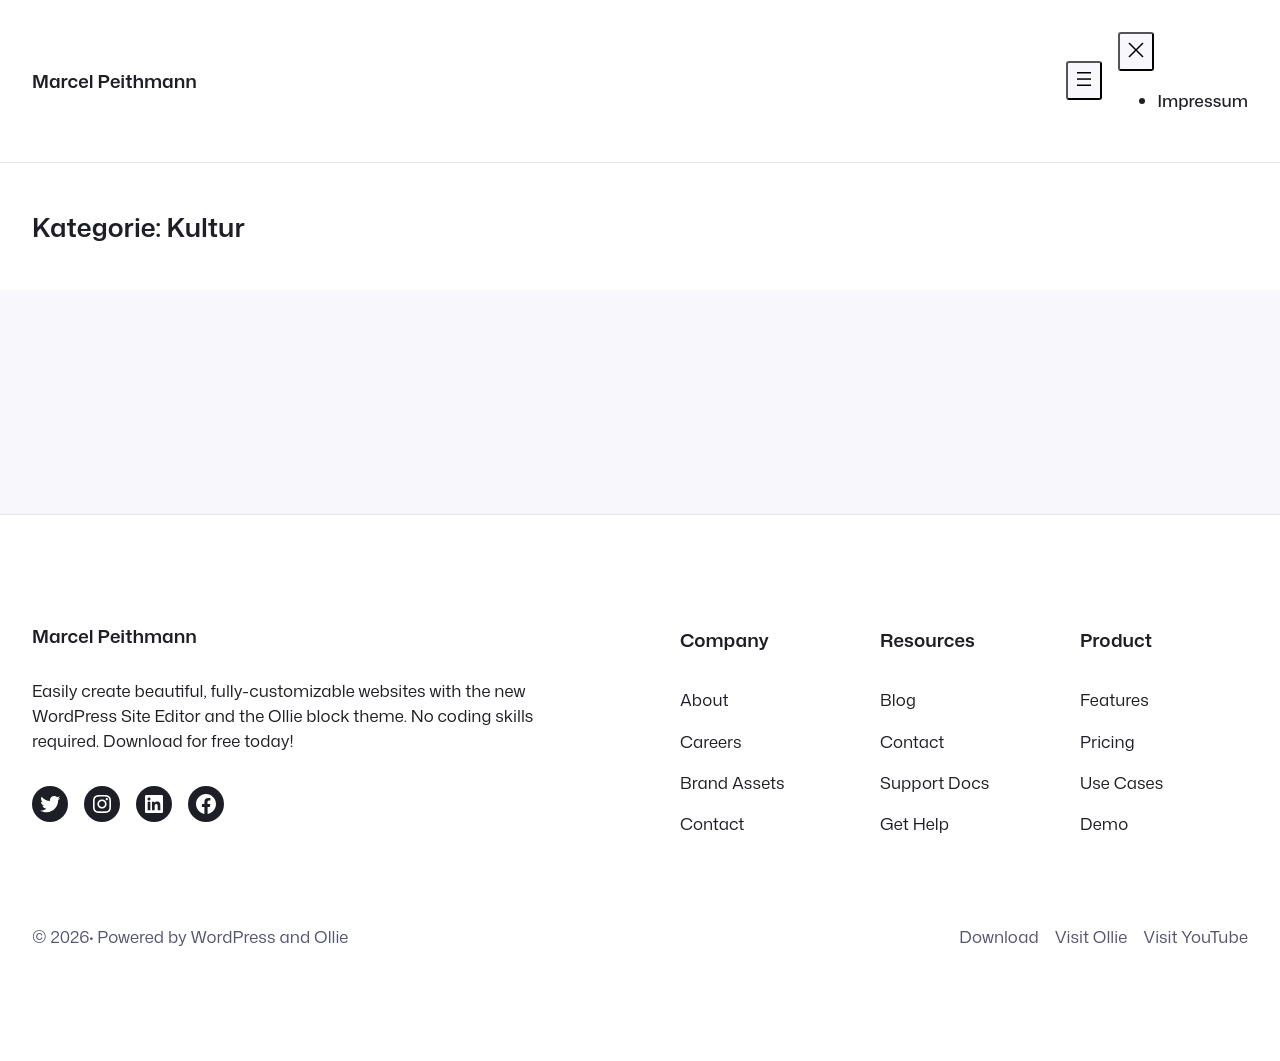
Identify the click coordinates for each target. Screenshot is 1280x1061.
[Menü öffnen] (1084, 80)
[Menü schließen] (1136, 51)
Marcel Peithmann (114, 81)
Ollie (331, 936)
